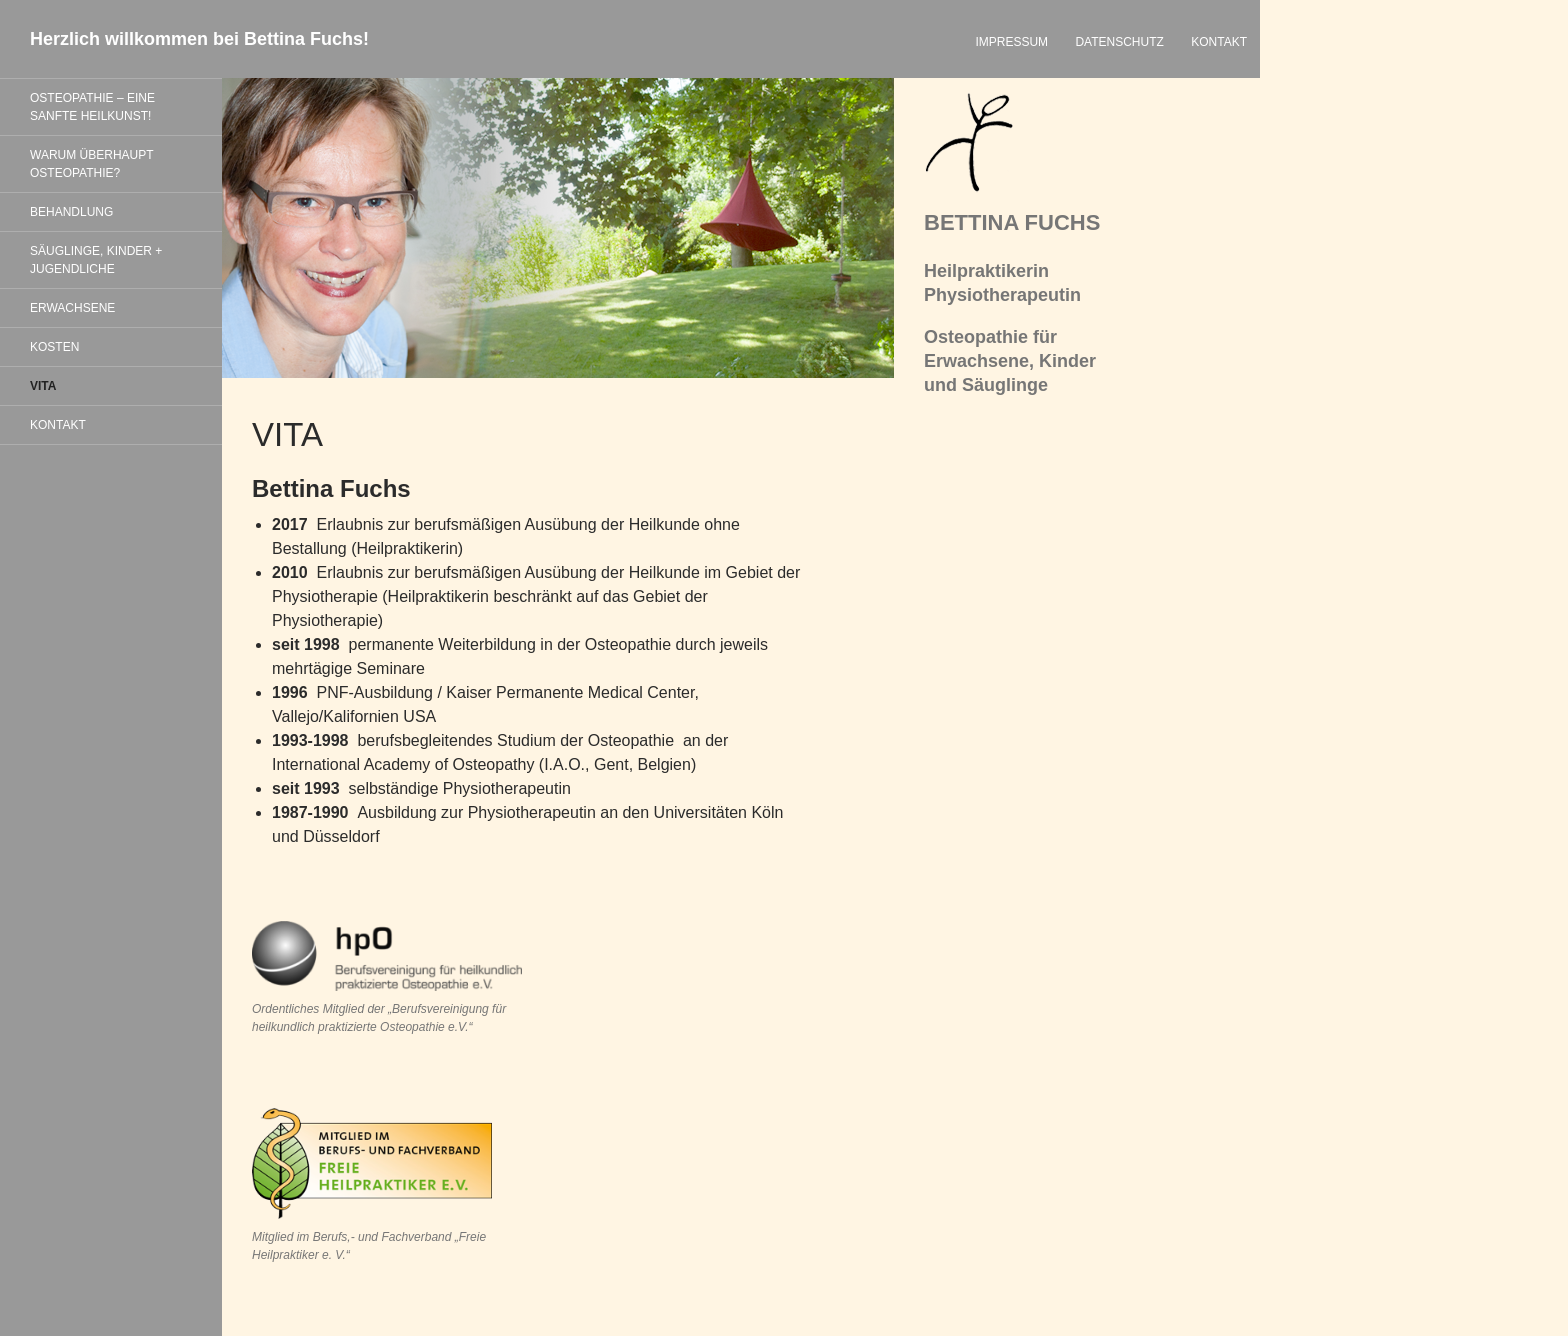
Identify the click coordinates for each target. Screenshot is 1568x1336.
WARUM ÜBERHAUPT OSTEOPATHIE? (92, 164)
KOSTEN (54, 347)
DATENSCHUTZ (1119, 42)
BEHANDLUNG (71, 212)
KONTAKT (1219, 42)
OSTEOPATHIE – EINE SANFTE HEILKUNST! (92, 107)
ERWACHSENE (72, 308)
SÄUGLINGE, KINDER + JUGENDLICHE (96, 260)
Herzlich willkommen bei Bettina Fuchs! (199, 39)
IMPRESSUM (1011, 42)
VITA (43, 386)
